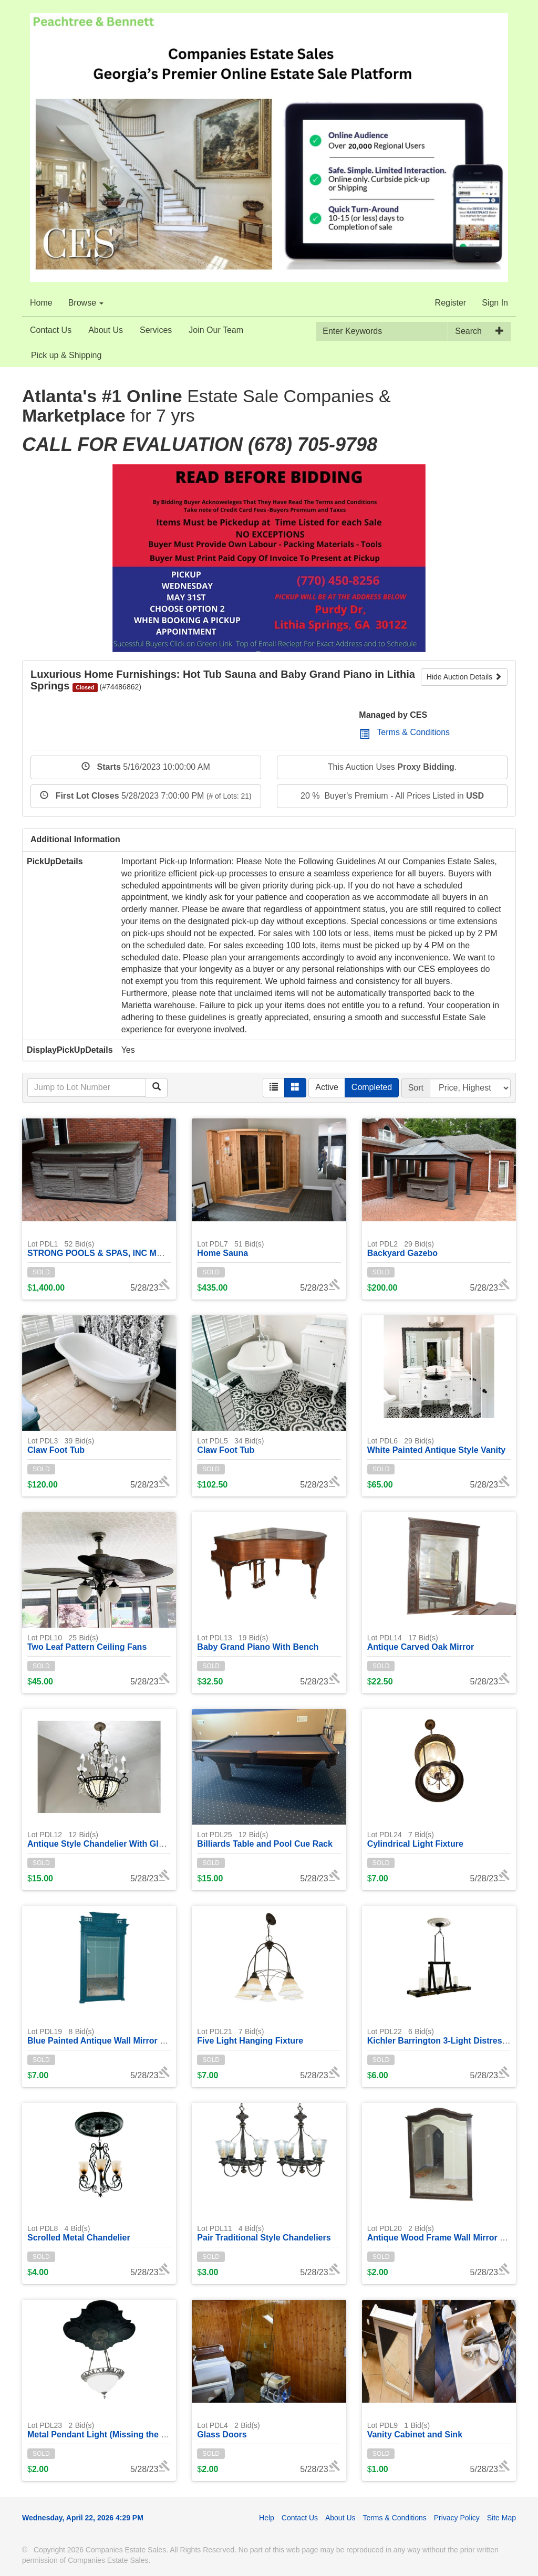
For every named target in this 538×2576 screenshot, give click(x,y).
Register (451, 302)
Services (156, 330)
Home (41, 302)
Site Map (501, 2518)
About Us (105, 330)
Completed (371, 1087)
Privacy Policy (457, 2518)
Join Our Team (216, 330)
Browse (86, 302)
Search (468, 331)
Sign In (495, 302)
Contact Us (50, 330)
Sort (415, 1087)
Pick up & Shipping (66, 355)
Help (266, 2518)
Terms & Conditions (404, 732)
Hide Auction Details (464, 677)
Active (326, 1087)
